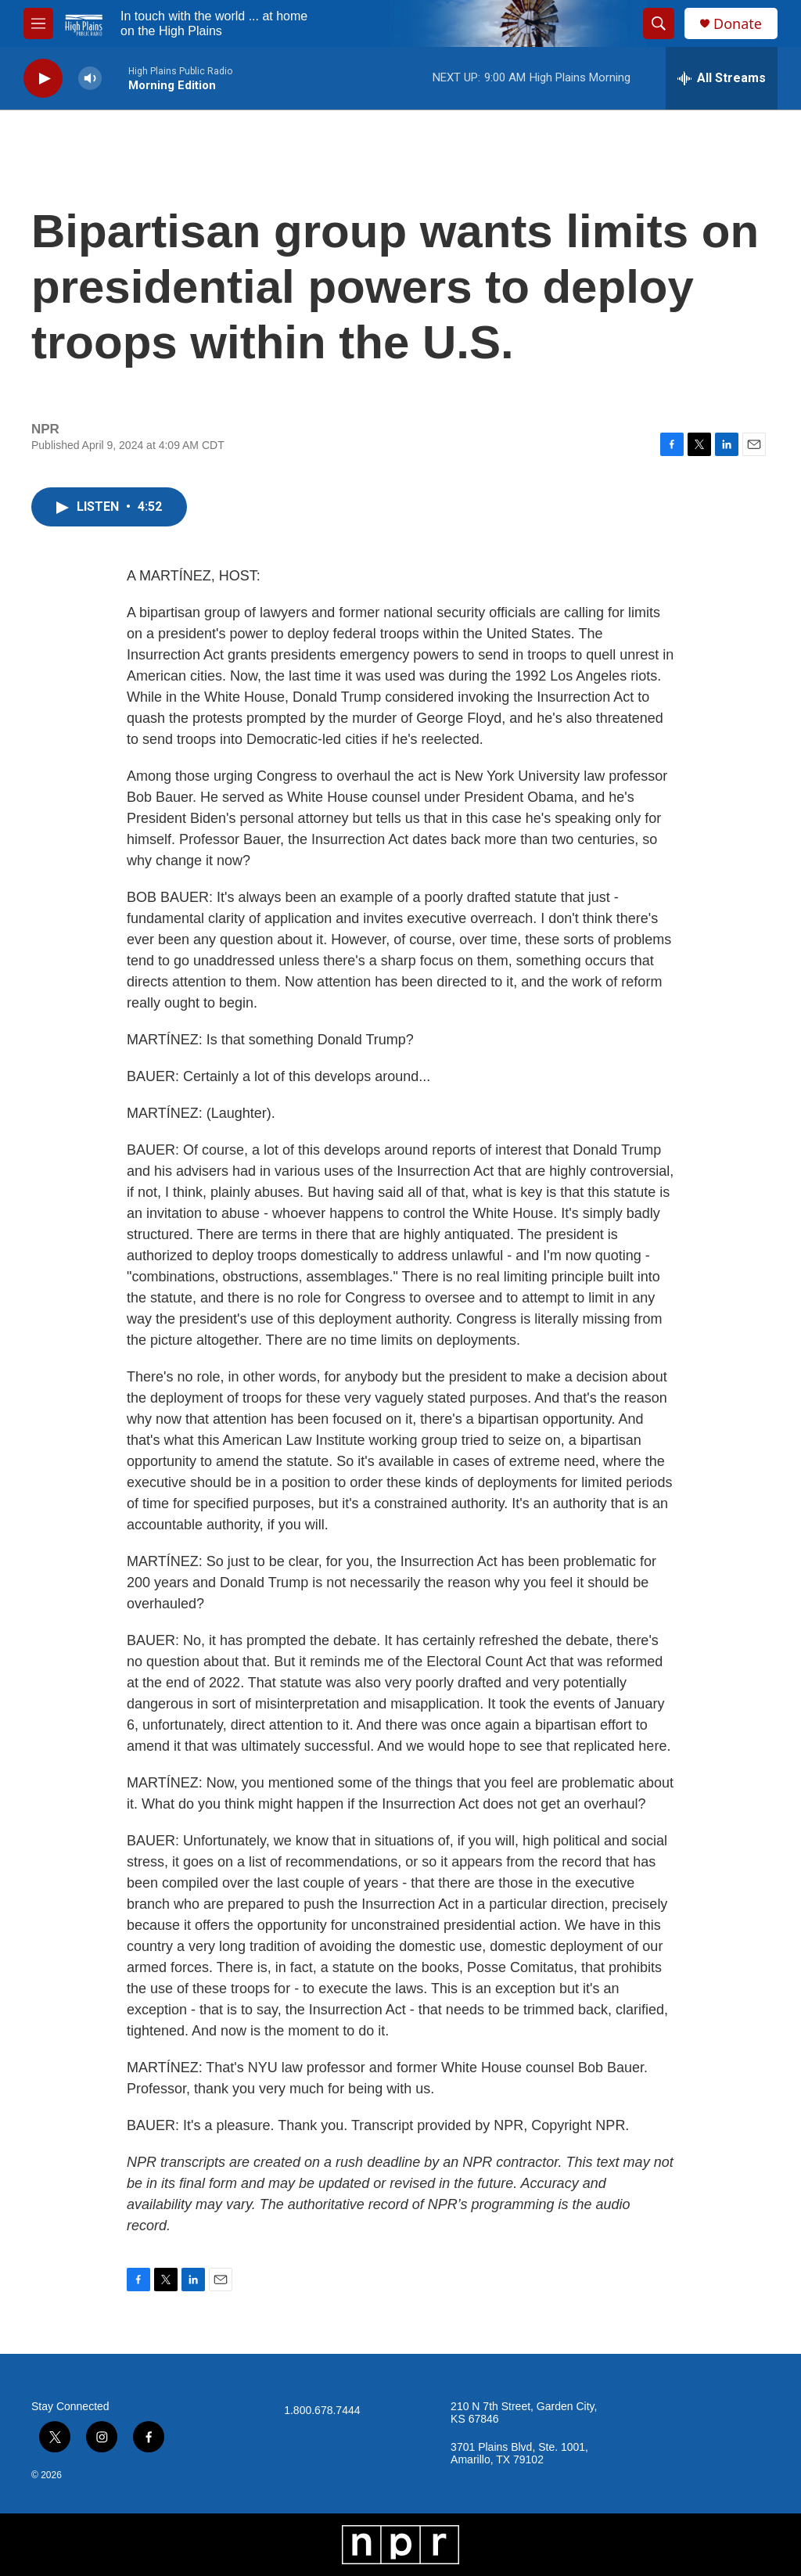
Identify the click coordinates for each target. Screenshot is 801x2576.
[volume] (90, 78)
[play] (43, 79)
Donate (737, 24)
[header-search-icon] (658, 23)
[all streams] (722, 78)
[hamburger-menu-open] (38, 23)
